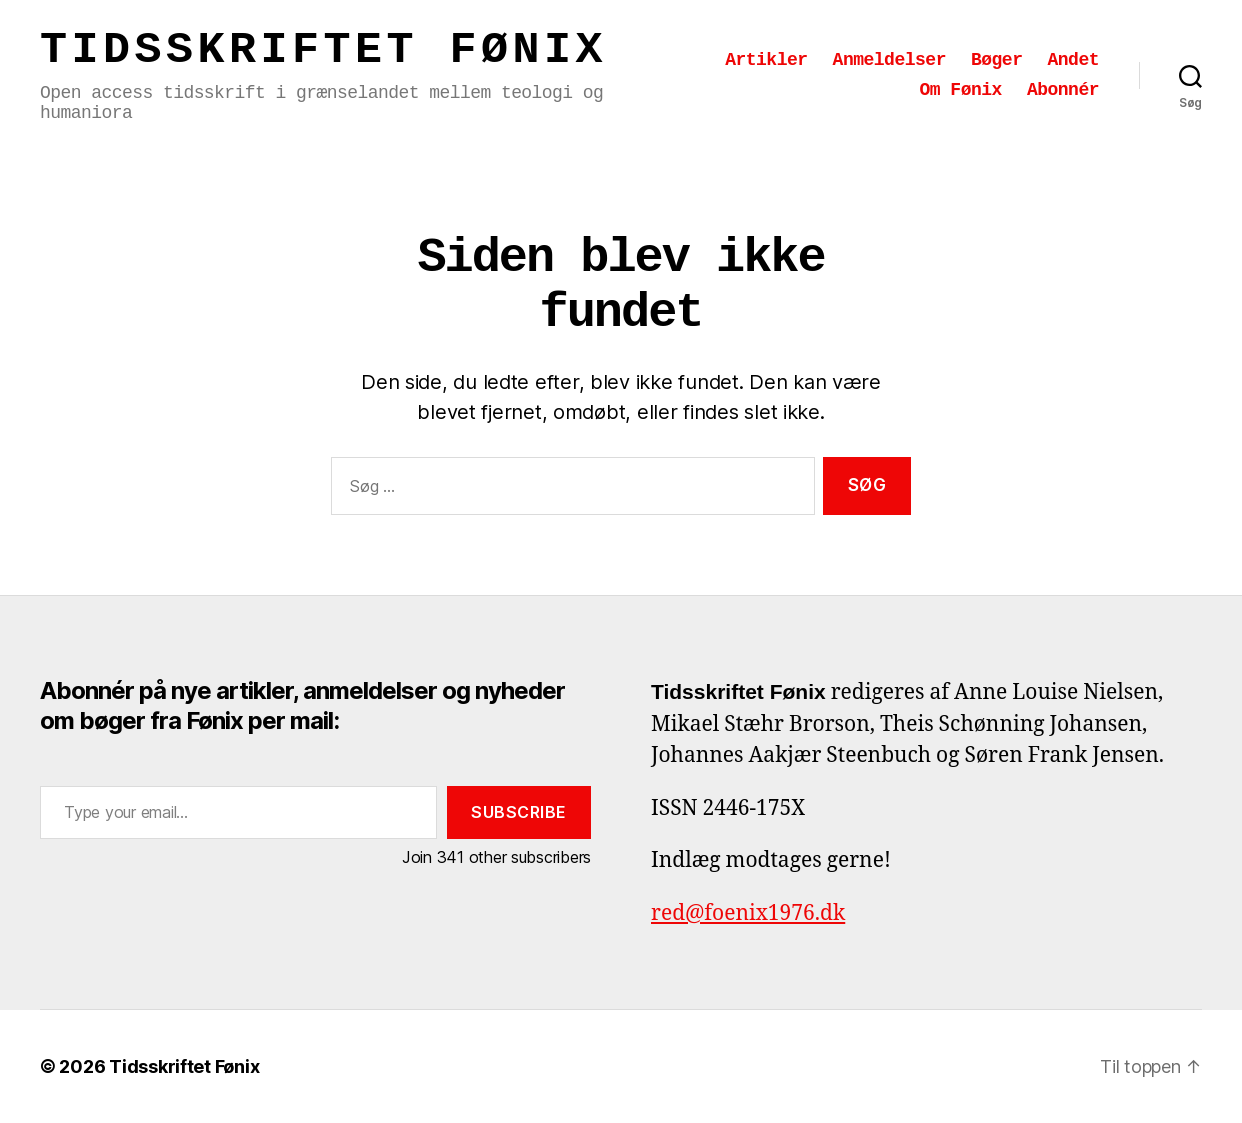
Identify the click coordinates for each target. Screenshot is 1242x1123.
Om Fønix (960, 90)
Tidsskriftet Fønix (323, 50)
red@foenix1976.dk (748, 913)
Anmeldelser (889, 60)
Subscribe (519, 812)
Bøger (997, 60)
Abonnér (1063, 90)
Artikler (766, 60)
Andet (1073, 60)
